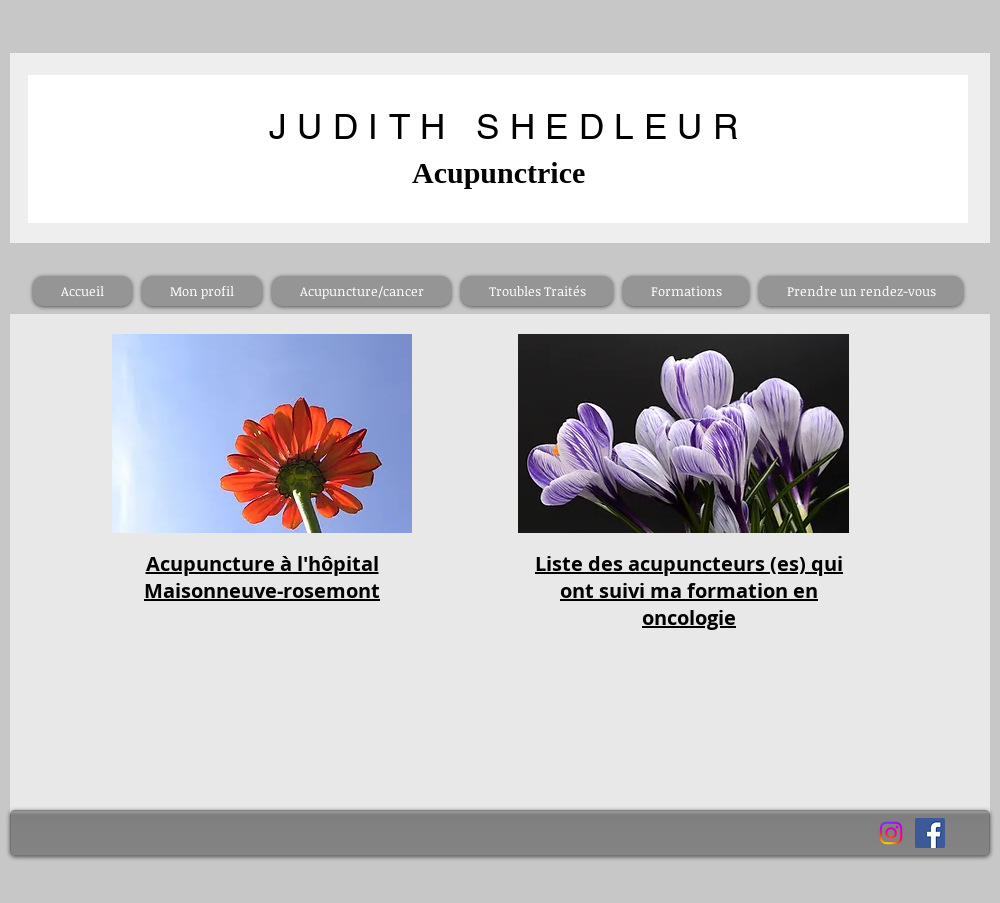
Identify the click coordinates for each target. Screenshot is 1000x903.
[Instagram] (891, 833)
